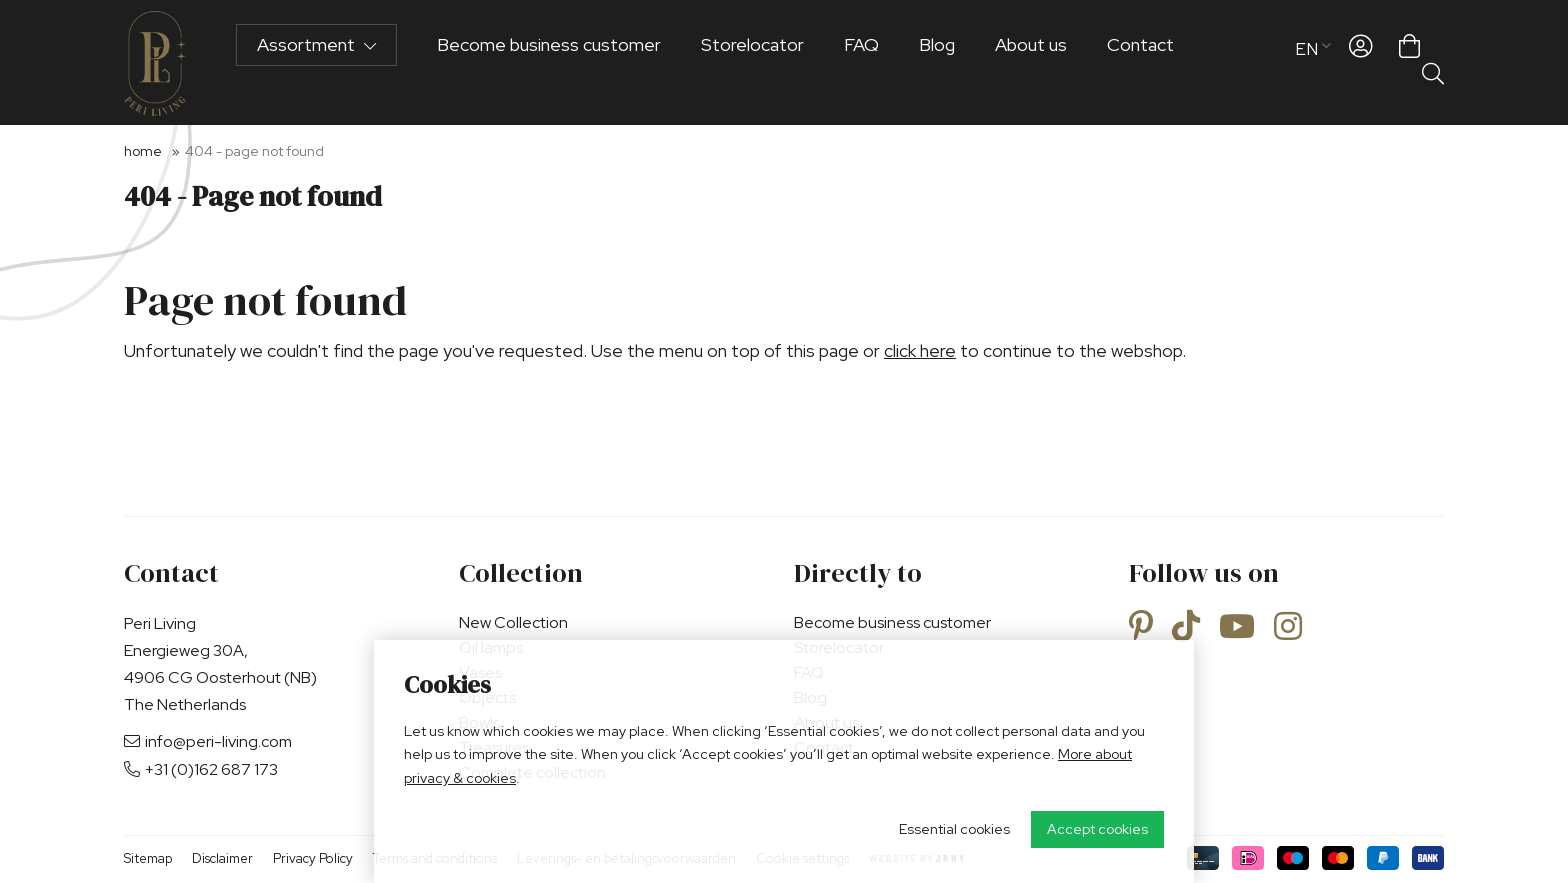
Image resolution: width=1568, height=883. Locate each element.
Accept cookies (1097, 829)
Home (143, 151)
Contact (1140, 62)
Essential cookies (954, 829)
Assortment (316, 62)
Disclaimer (222, 858)
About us (1031, 62)
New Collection (513, 622)
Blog (937, 62)
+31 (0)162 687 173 (201, 769)
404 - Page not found (254, 151)
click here (920, 350)
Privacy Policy (313, 858)
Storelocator (752, 62)
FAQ (861, 62)
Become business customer (549, 62)
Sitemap (148, 858)
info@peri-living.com (208, 741)
